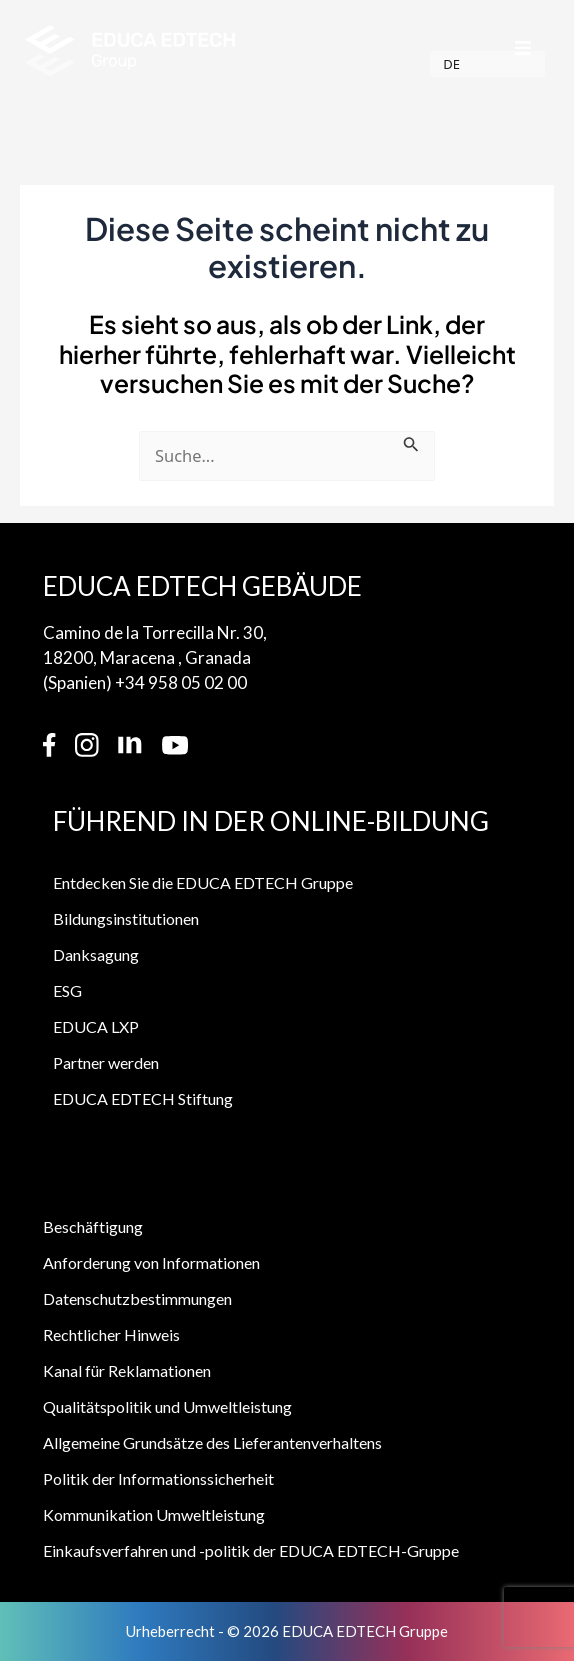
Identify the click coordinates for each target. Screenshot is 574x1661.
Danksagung (96, 954)
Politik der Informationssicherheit (158, 1478)
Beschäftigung (93, 1226)
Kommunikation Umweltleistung (154, 1514)
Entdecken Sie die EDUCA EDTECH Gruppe (203, 882)
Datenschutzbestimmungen (137, 1298)
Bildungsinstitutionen (126, 918)
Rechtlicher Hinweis (111, 1334)
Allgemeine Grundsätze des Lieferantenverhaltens (212, 1442)
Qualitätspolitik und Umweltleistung (167, 1406)
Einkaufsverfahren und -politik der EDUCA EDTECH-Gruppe (251, 1550)
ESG (67, 990)
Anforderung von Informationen (151, 1262)
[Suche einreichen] (411, 459)
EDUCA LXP (96, 1026)
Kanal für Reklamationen (127, 1370)
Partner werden (106, 1062)
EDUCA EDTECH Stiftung (143, 1098)
